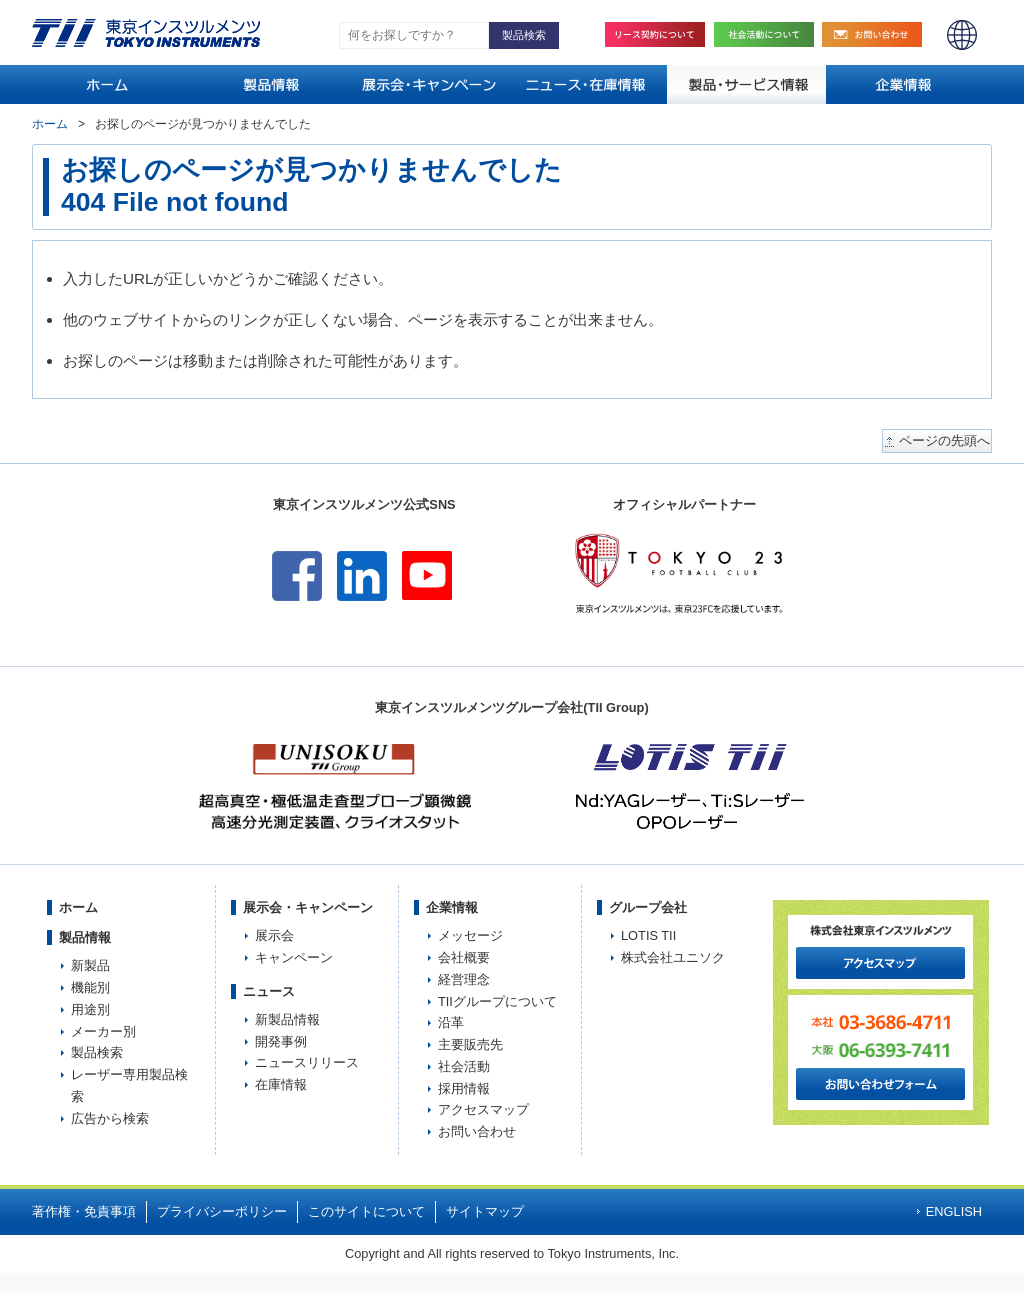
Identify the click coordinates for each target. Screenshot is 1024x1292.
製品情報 (85, 937)
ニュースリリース (307, 1062)
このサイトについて (366, 1211)
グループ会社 (648, 907)
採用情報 (464, 1088)
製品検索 (97, 1052)
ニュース (269, 991)
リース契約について (655, 34)
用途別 (90, 1009)
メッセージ (470, 935)
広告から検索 (110, 1118)
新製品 (90, 965)
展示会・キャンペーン (308, 907)
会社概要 (464, 957)
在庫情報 (281, 1084)
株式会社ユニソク (673, 957)
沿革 (451, 1022)
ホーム (50, 124)
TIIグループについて (497, 1001)
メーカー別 (103, 1031)
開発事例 (281, 1041)
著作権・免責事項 (84, 1211)
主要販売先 (470, 1044)
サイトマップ (485, 1211)
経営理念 (464, 979)
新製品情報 (287, 1019)
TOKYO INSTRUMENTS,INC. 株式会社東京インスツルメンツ (146, 33)
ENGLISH (962, 35)
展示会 (274, 935)
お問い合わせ (877, 34)
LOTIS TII (648, 935)
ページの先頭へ (944, 441)
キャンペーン (294, 957)
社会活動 (769, 34)
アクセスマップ (483, 1109)
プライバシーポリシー (222, 1211)
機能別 (90, 987)
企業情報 (452, 907)
